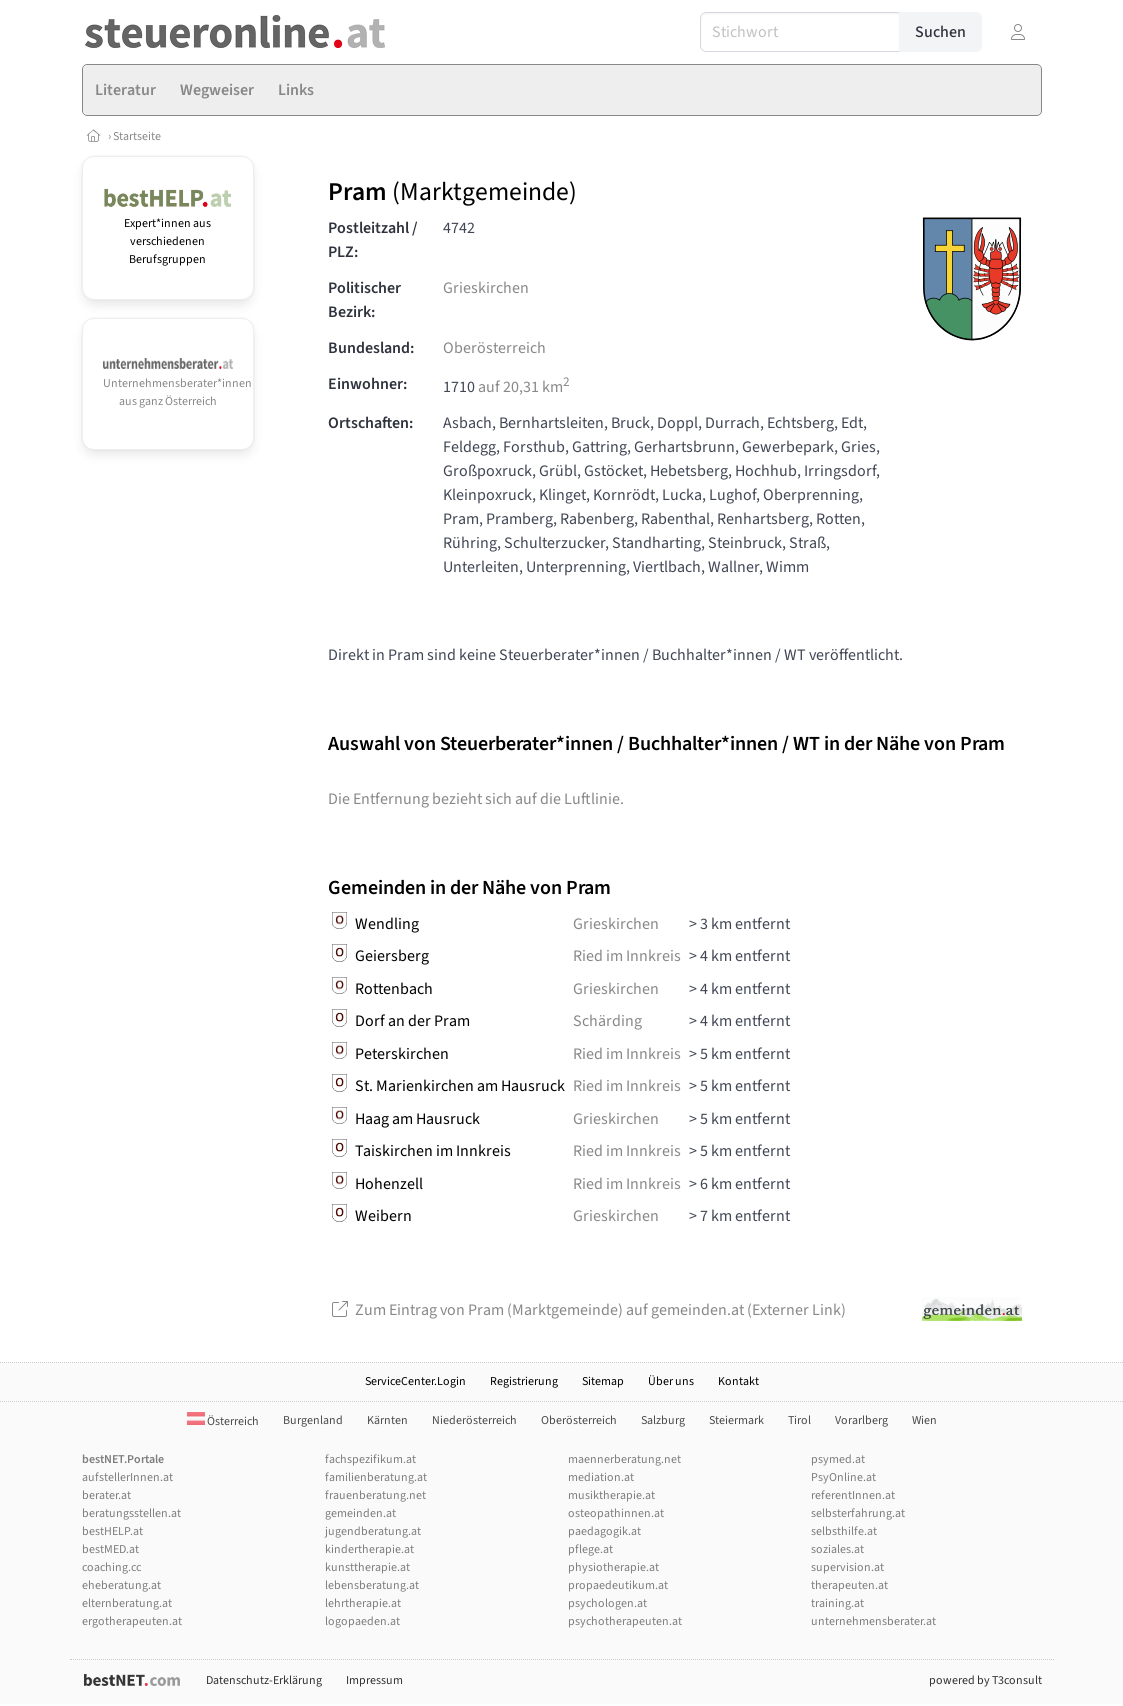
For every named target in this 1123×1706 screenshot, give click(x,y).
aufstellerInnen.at (127, 1477)
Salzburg (663, 1420)
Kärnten (387, 1420)
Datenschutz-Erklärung (264, 1680)
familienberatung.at (376, 1477)
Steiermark (736, 1420)
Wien (924, 1420)
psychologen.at (607, 1603)
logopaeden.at (362, 1621)
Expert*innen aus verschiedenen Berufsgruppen (168, 232)
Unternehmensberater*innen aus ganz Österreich (177, 384)
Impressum (374, 1680)
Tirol (799, 1420)
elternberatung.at (127, 1603)
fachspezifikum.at (370, 1459)
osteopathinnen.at (616, 1513)
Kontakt (738, 1381)
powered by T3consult (985, 1680)
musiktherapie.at (611, 1495)
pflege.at (590, 1549)
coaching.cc (111, 1567)
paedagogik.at (604, 1531)
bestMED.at (110, 1549)
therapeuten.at (849, 1585)
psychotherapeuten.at (625, 1621)
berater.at (106, 1495)
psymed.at (838, 1459)
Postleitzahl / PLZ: (373, 240)
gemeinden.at (360, 1513)
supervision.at (847, 1567)
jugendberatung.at (373, 1531)
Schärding (607, 1021)
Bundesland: (371, 348)
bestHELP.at (112, 1531)
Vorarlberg (861, 1420)
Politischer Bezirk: (364, 300)
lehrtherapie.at (363, 1603)
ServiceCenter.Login (415, 1381)
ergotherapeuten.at (132, 1621)
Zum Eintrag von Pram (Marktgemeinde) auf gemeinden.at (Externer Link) (587, 1310)
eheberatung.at (121, 1585)
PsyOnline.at (843, 1477)
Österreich (223, 1421)
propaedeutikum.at (618, 1585)
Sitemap (603, 1381)
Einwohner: (367, 384)
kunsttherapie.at (367, 1567)
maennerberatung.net (624, 1459)
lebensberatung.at (372, 1585)
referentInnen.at (853, 1495)
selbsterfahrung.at (858, 1513)
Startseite (137, 136)
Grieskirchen (486, 288)
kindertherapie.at (369, 1549)
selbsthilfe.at (844, 1531)
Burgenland (313, 1420)
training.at (837, 1603)
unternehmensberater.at (873, 1621)
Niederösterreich (474, 1420)
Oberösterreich (494, 348)
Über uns (671, 1381)
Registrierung (524, 1381)
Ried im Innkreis (627, 956)
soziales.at (837, 1549)
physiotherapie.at (613, 1567)
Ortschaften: (370, 423)
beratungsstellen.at (131, 1513)
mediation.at (601, 1477)
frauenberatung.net (375, 1495)
